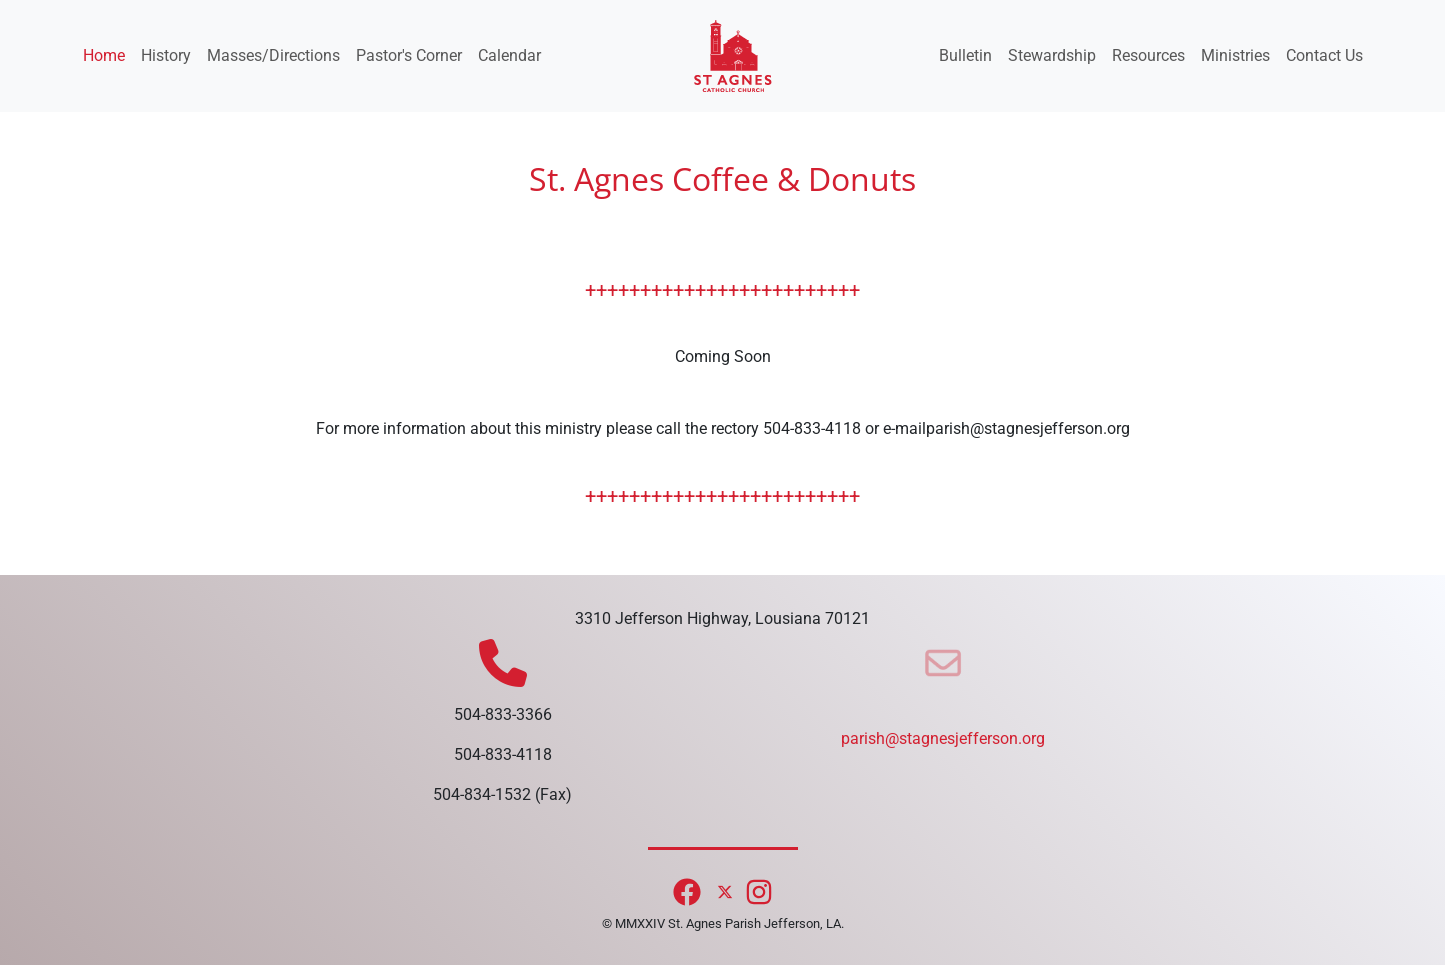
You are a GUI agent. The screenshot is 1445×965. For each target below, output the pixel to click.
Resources (1148, 55)
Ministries (1235, 55)
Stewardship (1052, 55)
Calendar (509, 55)
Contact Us (1324, 55)
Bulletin (965, 55)
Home (104, 55)
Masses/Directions (273, 55)
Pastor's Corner (409, 55)
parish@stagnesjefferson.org (943, 738)
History (166, 55)
